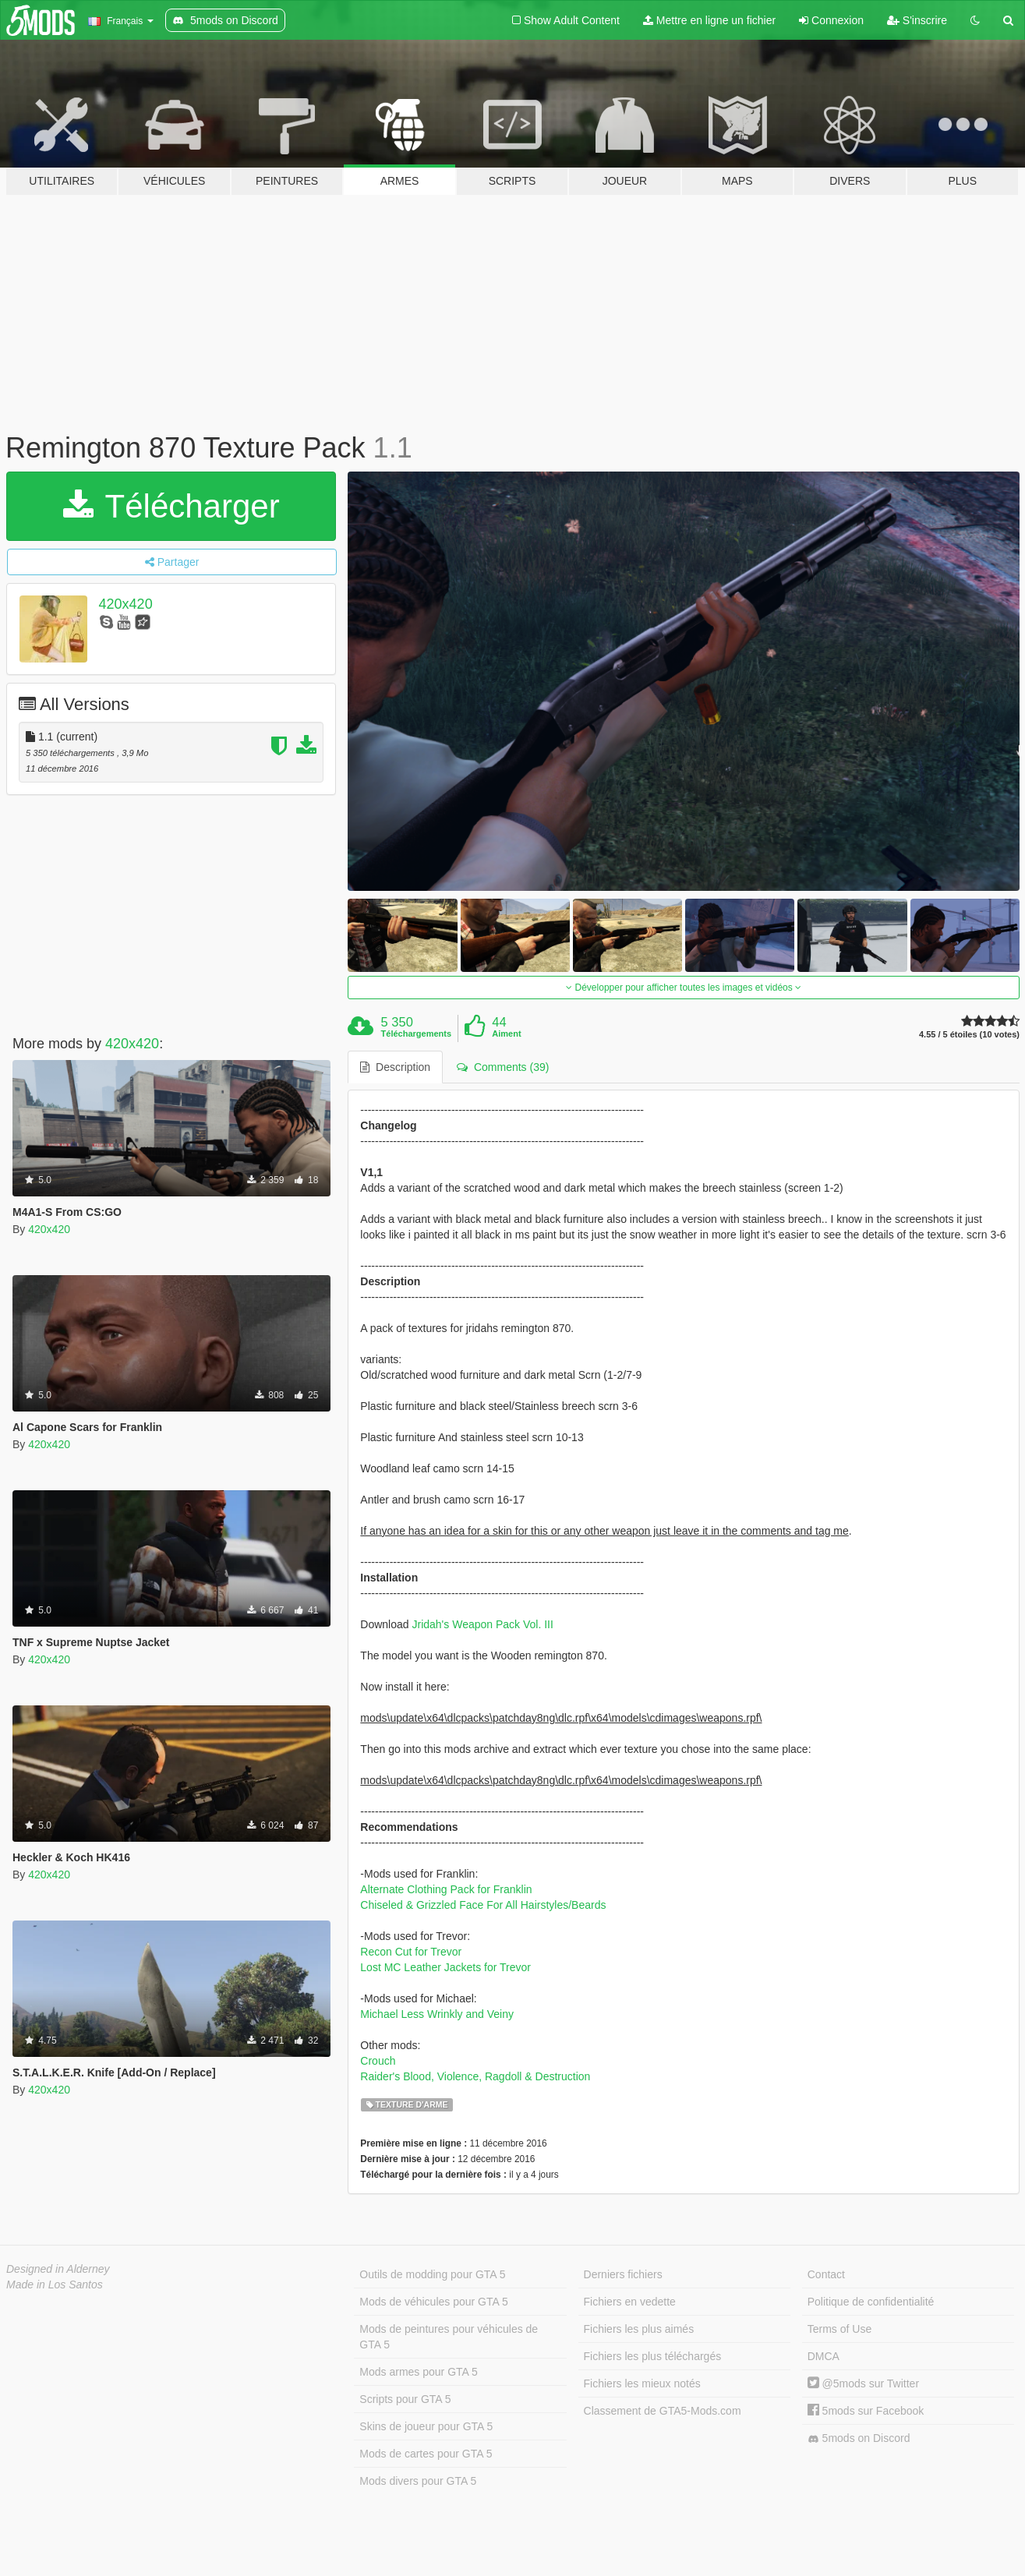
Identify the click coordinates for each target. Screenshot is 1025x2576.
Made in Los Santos (54, 2284)
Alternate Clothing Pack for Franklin (446, 1889)
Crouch (377, 2061)
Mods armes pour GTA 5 (418, 2372)
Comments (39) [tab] (503, 1067)
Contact (826, 2274)
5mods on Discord (859, 2438)
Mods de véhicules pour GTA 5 (433, 2301)
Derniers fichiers (623, 2274)
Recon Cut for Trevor (410, 1951)
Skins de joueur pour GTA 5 (426, 2426)
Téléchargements (416, 1033)
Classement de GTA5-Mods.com (662, 2411)
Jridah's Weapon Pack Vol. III (482, 1624)
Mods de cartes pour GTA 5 (425, 2453)
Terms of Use (839, 2329)
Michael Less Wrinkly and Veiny (437, 2014)
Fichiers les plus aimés (639, 2329)
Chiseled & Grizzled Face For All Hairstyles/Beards (483, 1905)
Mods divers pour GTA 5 (417, 2481)
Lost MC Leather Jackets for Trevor (445, 1967)
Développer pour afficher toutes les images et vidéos (683, 987)
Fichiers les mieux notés (642, 2383)
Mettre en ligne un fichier (709, 20)
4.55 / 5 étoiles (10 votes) (969, 1034)
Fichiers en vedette (630, 2301)
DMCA (823, 2356)
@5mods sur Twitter (863, 2383)
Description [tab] (395, 1067)
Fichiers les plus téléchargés (653, 2356)
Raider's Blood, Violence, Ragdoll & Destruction (475, 2076)
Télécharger (171, 506)
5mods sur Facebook (866, 2411)
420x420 (126, 604)
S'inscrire (917, 20)
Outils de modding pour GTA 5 (432, 2274)
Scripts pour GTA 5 (405, 2399)
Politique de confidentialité (871, 2301)
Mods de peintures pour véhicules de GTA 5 (448, 2337)
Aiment (506, 1033)
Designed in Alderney (58, 2269)
